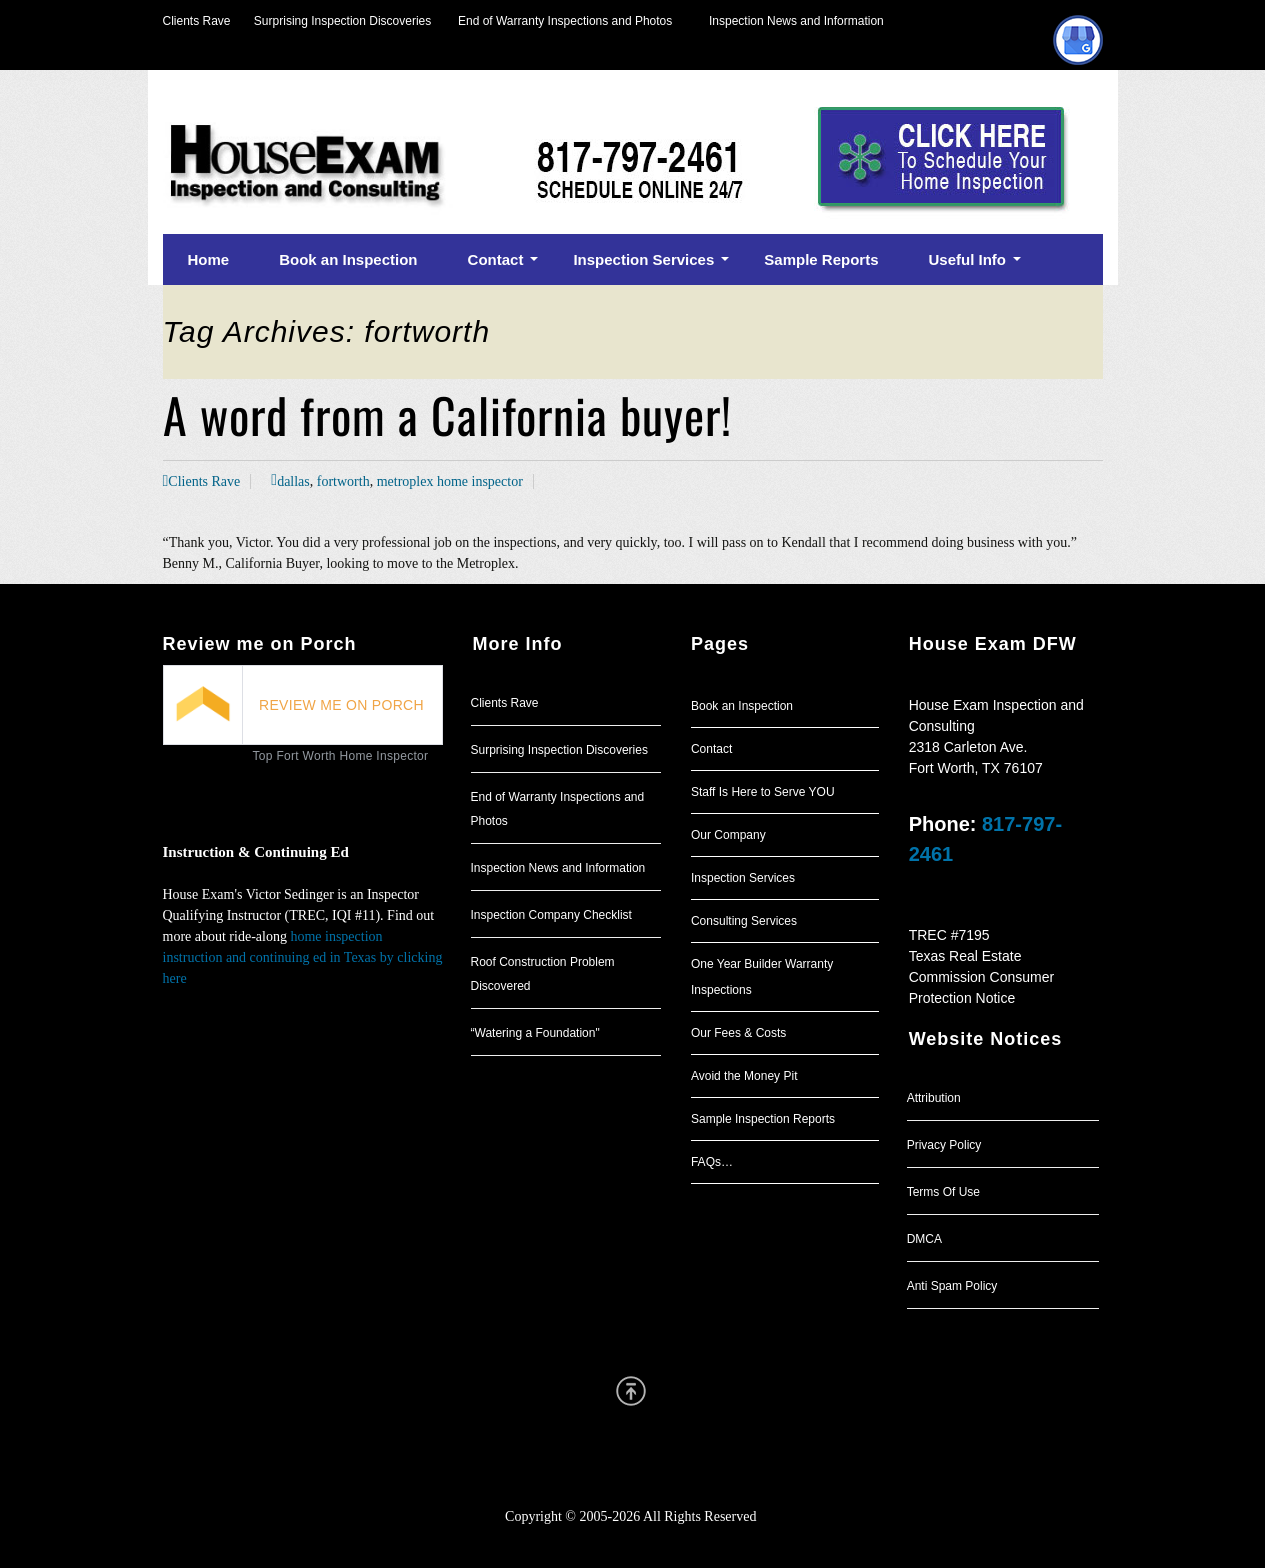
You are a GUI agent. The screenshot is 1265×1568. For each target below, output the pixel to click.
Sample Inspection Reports (763, 1119)
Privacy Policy (944, 1145)
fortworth (343, 481)
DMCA (924, 1239)
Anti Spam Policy (952, 1286)
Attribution (934, 1098)
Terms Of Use (943, 1192)
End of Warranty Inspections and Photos (570, 21)
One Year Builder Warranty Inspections (762, 977)
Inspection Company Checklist (551, 915)
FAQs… (712, 1162)
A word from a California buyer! (447, 414)
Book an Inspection (742, 706)
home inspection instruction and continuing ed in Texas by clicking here (303, 957)
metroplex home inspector (450, 481)
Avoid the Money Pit (744, 1076)
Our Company (728, 835)
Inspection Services (743, 878)
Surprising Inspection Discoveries (331, 21)
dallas (293, 481)
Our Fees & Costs (738, 1033)
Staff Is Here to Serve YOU (763, 792)
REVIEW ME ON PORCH (341, 705)
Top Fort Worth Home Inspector (341, 756)
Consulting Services (744, 921)
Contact (711, 749)
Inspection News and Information (796, 21)
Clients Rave (197, 21)
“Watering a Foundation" (535, 1033)
